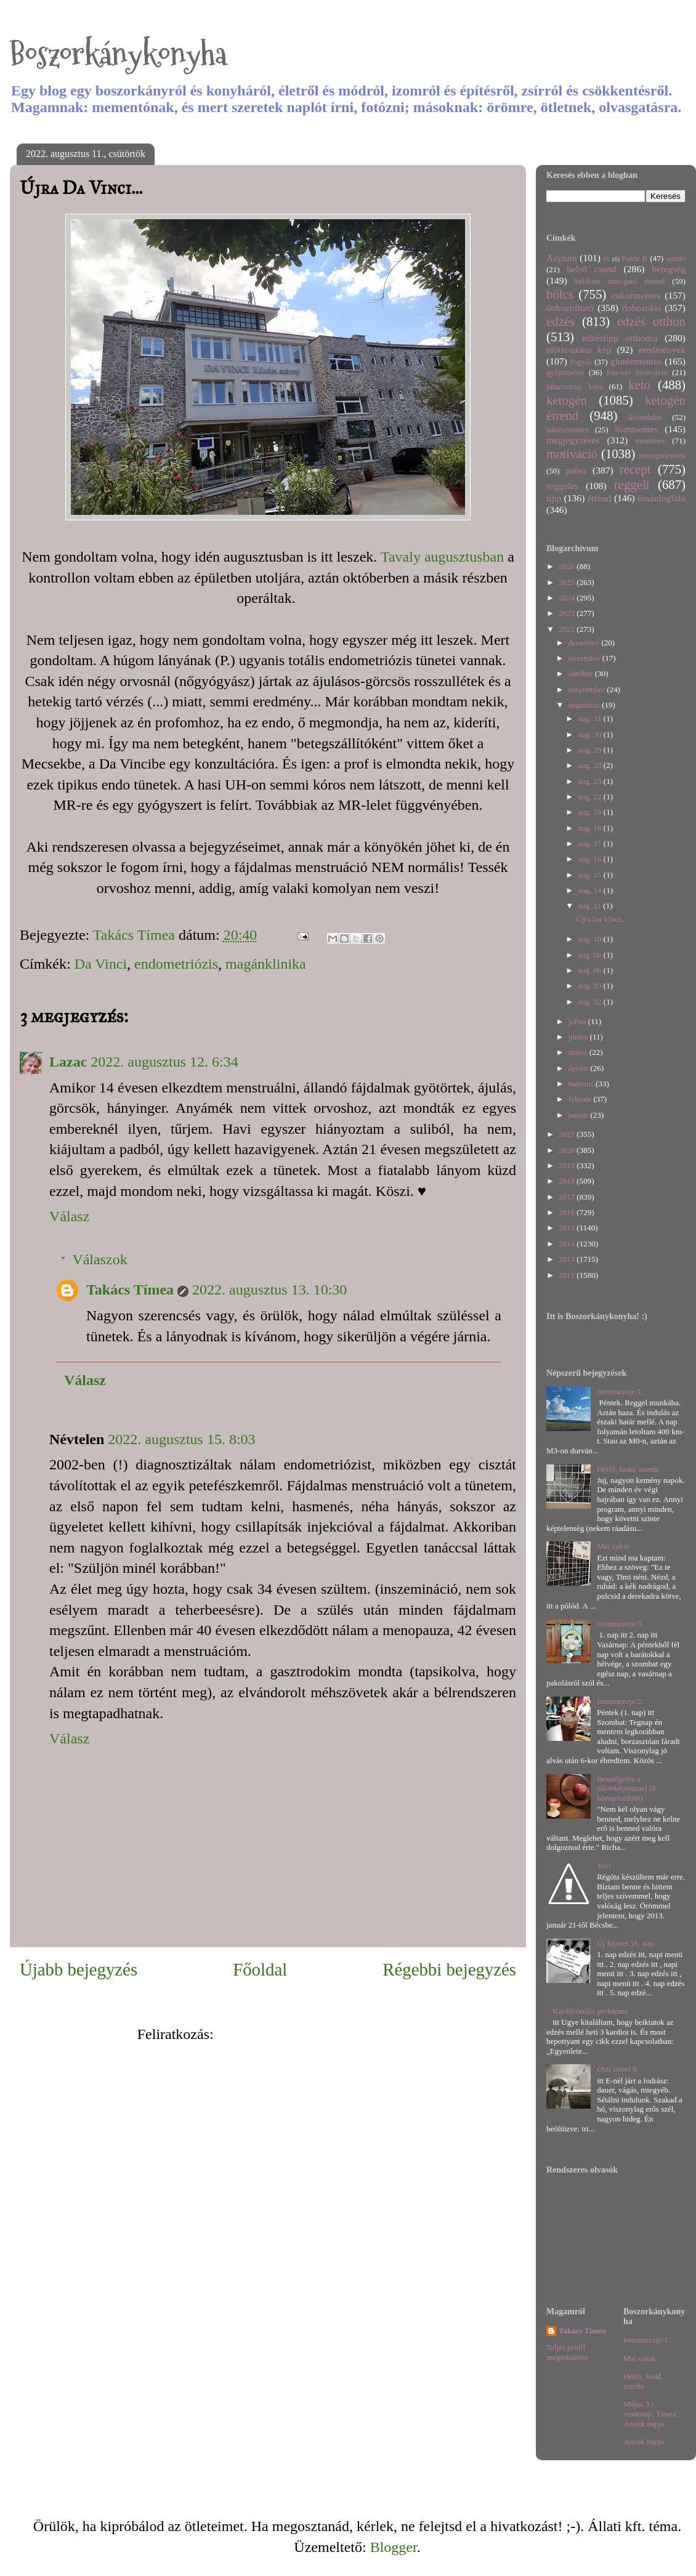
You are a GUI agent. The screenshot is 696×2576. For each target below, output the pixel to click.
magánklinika (265, 964)
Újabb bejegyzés (78, 1969)
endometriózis (176, 964)
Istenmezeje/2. (620, 1701)
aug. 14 (591, 890)
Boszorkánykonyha (118, 54)
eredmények (662, 349)
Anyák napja (643, 2441)
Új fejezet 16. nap (625, 1943)
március (582, 1083)
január (580, 1115)
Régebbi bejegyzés (449, 1969)
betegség (669, 269)
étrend (600, 498)
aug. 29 (591, 749)
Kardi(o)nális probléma (590, 2011)
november (585, 658)
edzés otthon (651, 321)
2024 (568, 597)
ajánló (676, 258)
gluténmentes (636, 361)
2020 (568, 1150)
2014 (568, 1243)
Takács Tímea (130, 1290)
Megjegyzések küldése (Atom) (308, 2034)
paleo (575, 470)
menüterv (650, 440)
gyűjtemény (565, 372)
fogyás (581, 361)
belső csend (591, 269)
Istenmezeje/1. (620, 1391)
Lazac (68, 1062)
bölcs (559, 294)
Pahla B (634, 258)
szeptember (588, 689)
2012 (568, 1275)
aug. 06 (591, 970)
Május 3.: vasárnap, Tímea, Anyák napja (650, 2413)
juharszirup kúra (574, 386)
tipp (553, 498)
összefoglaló (661, 498)
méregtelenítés (662, 455)
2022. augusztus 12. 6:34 (164, 1062)
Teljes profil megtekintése (567, 2352)
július (578, 1021)
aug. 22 (591, 796)
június (579, 1036)
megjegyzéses (573, 440)
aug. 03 (591, 985)
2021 (568, 1134)
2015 (568, 1227)
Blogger (393, 2547)
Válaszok (99, 1259)
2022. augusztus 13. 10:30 (269, 1290)
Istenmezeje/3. (620, 1623)
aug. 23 (591, 781)
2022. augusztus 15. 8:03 (181, 1439)
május (579, 1052)
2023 (568, 613)
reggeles (562, 485)
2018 (568, 1180)
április (580, 1068)
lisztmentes (636, 429)
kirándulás (645, 417)
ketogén (566, 400)
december (585, 642)
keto (639, 385)
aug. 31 (591, 718)
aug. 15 (591, 874)
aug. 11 (590, 905)
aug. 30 (591, 734)
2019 (568, 1165)
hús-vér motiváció (637, 372)
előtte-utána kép (578, 349)
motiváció (571, 453)
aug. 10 (591, 938)
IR (607, 259)
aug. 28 (591, 765)
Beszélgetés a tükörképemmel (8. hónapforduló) (627, 1788)
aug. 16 (591, 858)
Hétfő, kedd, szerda (628, 1469)
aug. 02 (591, 1001)
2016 (568, 1212)
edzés (560, 321)
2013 (568, 1259)
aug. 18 (591, 828)
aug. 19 (591, 812)
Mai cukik (613, 1546)
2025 (568, 582)
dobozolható (570, 307)
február (581, 1099)
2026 (568, 566)
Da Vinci (101, 964)
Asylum (561, 257)
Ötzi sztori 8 (616, 2068)
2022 (568, 629)
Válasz (69, 1216)
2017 (568, 1196)
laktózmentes (567, 429)
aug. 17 (591, 843)
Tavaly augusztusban (442, 557)
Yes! (604, 1865)
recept (635, 469)
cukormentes (636, 295)
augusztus (585, 704)
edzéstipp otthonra (620, 338)
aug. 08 (591, 954)
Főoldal (260, 1969)
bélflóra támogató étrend (620, 281)
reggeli (632, 484)
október (582, 673)
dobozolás (641, 307)
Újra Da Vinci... (601, 919)
